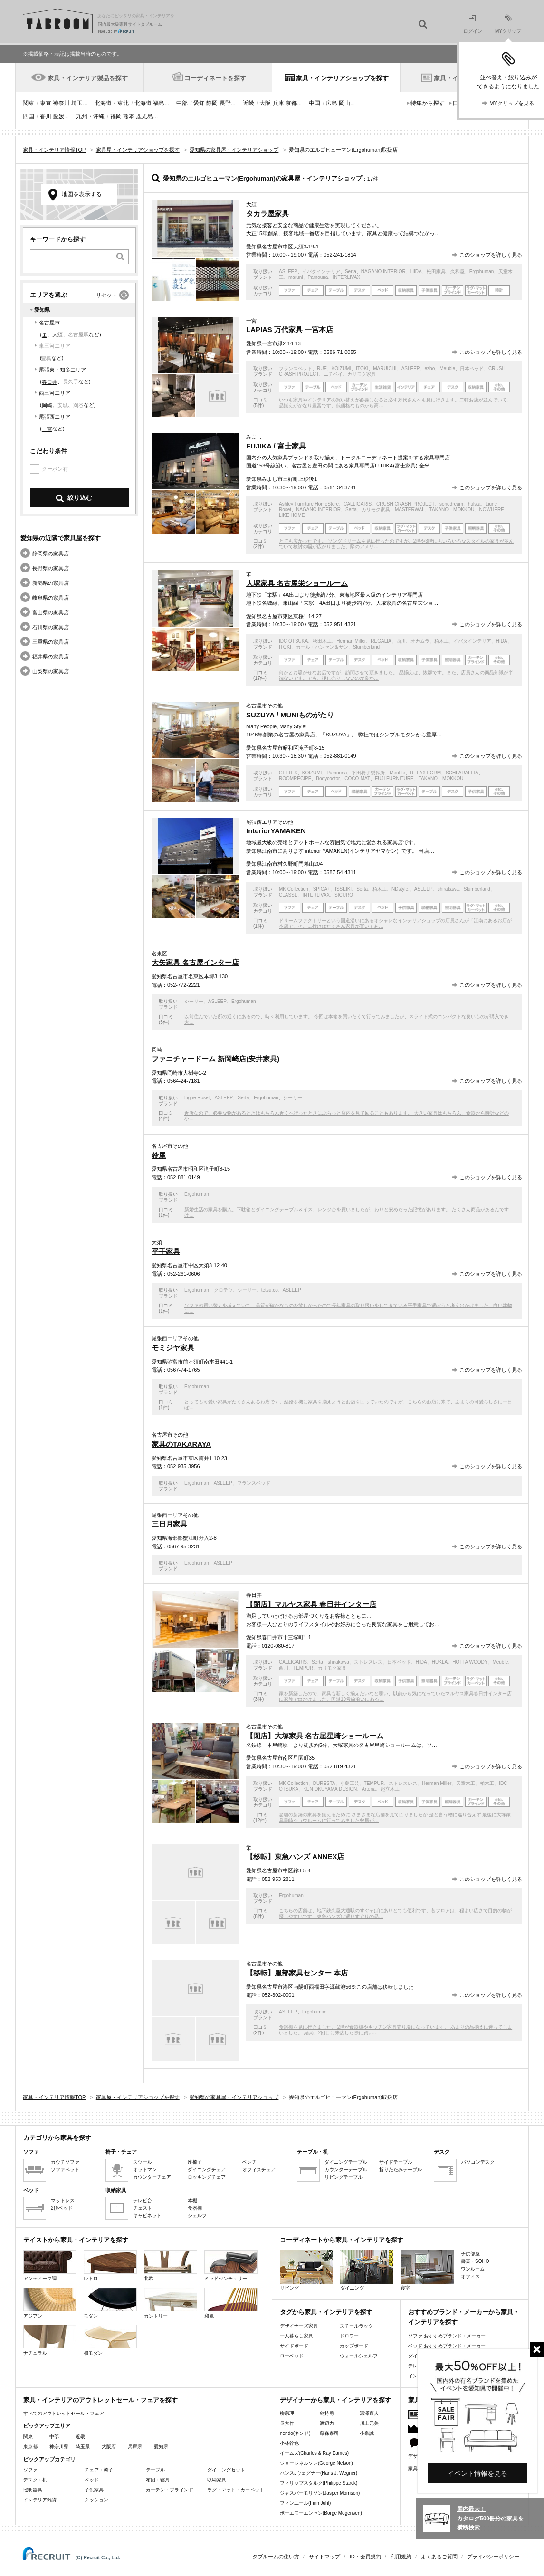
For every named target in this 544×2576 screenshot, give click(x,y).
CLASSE (288, 894)
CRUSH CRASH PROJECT (405, 503)
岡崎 (47, 405)
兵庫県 (135, 2446)
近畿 (248, 103)
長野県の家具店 (50, 568)
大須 (57, 334)
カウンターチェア (152, 2177)
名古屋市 (49, 322)
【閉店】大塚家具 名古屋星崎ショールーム (314, 1736)
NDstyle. (400, 889)
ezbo (430, 368)
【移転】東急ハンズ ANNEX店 (295, 1856)
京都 (291, 103)
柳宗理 (287, 2413)
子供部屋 (470, 2253)
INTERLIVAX (346, 277)
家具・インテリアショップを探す (342, 78)
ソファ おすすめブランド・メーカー (447, 2335)
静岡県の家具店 (50, 553)
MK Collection (293, 889)
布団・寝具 (158, 2479)
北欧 (170, 2265)
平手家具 (166, 1251)
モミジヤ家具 (173, 1348)
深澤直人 (369, 2413)
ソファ (30, 2469)
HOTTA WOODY (469, 1662)
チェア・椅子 (99, 2469)
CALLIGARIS (358, 503)
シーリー (193, 1001)
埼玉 (77, 103)
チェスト (142, 2208)
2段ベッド (62, 2208)
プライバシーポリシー (493, 2556)
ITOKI (362, 368)
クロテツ (223, 1290)
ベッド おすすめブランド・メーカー (447, 2345)
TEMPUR (303, 1667)
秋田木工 (322, 641)
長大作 (287, 2423)
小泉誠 (367, 2433)
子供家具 (94, 2489)
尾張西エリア (54, 417)
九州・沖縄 (90, 116)
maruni (295, 277)
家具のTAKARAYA (181, 1444)
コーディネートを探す (215, 78)
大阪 (265, 103)
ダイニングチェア (207, 2169)
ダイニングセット (226, 2469)
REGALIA (381, 641)
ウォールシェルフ (359, 2355)
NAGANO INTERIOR (383, 271)
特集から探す (427, 103)
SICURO (343, 894)
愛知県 (161, 2446)
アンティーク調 (49, 2265)
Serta (350, 271)
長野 (225, 103)
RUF (322, 368)
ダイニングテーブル (345, 2162)
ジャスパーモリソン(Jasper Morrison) (320, 2493)
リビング (306, 2270)
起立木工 (390, 1789)
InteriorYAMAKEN (276, 831)
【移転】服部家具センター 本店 (297, 1973)
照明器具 (32, 2489)
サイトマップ (324, 2556)
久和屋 (457, 271)
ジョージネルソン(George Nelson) (316, 2463)
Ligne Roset (197, 1097)
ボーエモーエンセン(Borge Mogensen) (321, 2513)
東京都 (30, 2446)
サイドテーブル (395, 2162)
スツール (142, 2162)
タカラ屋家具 (267, 214)
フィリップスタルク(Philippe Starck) (318, 2483)
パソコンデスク (478, 2162)
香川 (45, 116)
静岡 (212, 103)
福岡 (116, 116)
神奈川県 (58, 2446)
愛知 (199, 103)
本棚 (192, 2200)
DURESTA (324, 1783)
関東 (28, 103)
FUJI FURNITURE (394, 778)
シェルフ (197, 2215)
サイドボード (294, 2345)
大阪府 (109, 2446)
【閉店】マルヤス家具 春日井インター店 (311, 1604)
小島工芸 (349, 1783)
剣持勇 (327, 2413)
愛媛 (58, 116)
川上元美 (369, 2423)
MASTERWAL (410, 509)
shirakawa (448, 889)
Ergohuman (481, 271)
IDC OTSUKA (293, 641)
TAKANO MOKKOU (452, 509)
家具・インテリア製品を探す (88, 78)
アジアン (49, 2303)
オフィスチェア (259, 2169)
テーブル (155, 2469)
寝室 (427, 2270)
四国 (28, 116)
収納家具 (216, 2479)
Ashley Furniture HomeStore (309, 503)
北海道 (143, 103)
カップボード (354, 2345)
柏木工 (441, 641)
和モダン (110, 2340)
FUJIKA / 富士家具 (276, 446)
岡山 (344, 103)
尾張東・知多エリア (62, 369)
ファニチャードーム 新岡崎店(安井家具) (215, 1059)
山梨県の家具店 (50, 671)
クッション (96, 2499)
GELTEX (288, 772)
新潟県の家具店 (50, 583)
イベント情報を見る (477, 2473)
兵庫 (278, 103)
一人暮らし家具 (296, 2335)
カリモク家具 (361, 374)
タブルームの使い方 (275, 2556)
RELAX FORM (425, 772)
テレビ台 (142, 2200)
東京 (45, 103)
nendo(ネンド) (295, 2433)
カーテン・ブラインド (169, 2489)
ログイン (472, 24)
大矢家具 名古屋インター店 (195, 962)
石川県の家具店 (50, 627)
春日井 (49, 382)
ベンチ (249, 2162)
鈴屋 (159, 1155)
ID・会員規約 (365, 2556)
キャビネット (147, 2215)
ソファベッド (65, 2169)
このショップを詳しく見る (490, 255)
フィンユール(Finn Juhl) (305, 2503)
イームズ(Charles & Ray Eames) (314, 2453)
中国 (314, 103)
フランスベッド (295, 368)
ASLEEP (288, 271)
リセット (106, 295)
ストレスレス (368, 1662)
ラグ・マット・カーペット (235, 2489)
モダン (110, 2303)
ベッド (92, 2479)
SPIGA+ (321, 889)
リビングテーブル (343, 2177)
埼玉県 (83, 2446)
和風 (231, 2303)
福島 (158, 103)
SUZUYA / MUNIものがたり (290, 715)
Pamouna (318, 277)
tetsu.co (269, 1290)
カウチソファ (65, 2162)
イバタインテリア (321, 271)
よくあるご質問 (439, 2556)
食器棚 (195, 2208)
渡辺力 (327, 2423)
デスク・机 (35, 2479)
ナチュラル (49, 2340)
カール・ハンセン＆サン (322, 646)
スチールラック (356, 2325)
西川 (401, 641)
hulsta (474, 503)
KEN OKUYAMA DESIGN (330, 1789)
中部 (182, 103)
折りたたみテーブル (400, 2169)
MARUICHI (384, 368)
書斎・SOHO (475, 2261)
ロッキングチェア (207, 2177)
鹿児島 (144, 116)
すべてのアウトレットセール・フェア (63, 2413)
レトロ (110, 2265)
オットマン (145, 2169)
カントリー (170, 2303)
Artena (368, 1789)
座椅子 (195, 2162)
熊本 (128, 116)
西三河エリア (54, 393)
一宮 (47, 429)
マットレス (63, 2200)
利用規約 (401, 2556)
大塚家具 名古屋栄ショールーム (297, 583)
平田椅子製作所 (368, 772)
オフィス (470, 2276)
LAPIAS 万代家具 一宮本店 (289, 329)
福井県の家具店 (50, 656)
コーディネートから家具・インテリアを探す (341, 2239)
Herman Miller (351, 641)
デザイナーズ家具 (299, 2325)
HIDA (416, 271)
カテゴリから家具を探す (57, 2137)
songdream (451, 503)
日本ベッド (472, 368)
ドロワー (349, 2335)
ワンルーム (473, 2268)
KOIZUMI (342, 368)
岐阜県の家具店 (50, 598)
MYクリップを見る (511, 103)
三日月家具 (169, 1524)
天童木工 (465, 1783)
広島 (331, 103)
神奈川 (61, 103)
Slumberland (366, 646)
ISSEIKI (343, 889)
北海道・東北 (112, 103)
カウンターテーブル (345, 2169)
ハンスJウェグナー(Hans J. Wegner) (318, 2473)
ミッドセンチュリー (231, 2265)
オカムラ (419, 641)
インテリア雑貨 (40, 2499)
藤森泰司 (329, 2433)
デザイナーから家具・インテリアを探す (335, 2400)
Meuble (447, 368)
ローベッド (292, 2355)
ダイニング (366, 2270)
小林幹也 (289, 2443)
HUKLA (440, 1662)
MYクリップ (508, 24)
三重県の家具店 (50, 642)
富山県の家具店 (50, 612)
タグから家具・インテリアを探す (326, 2312)
